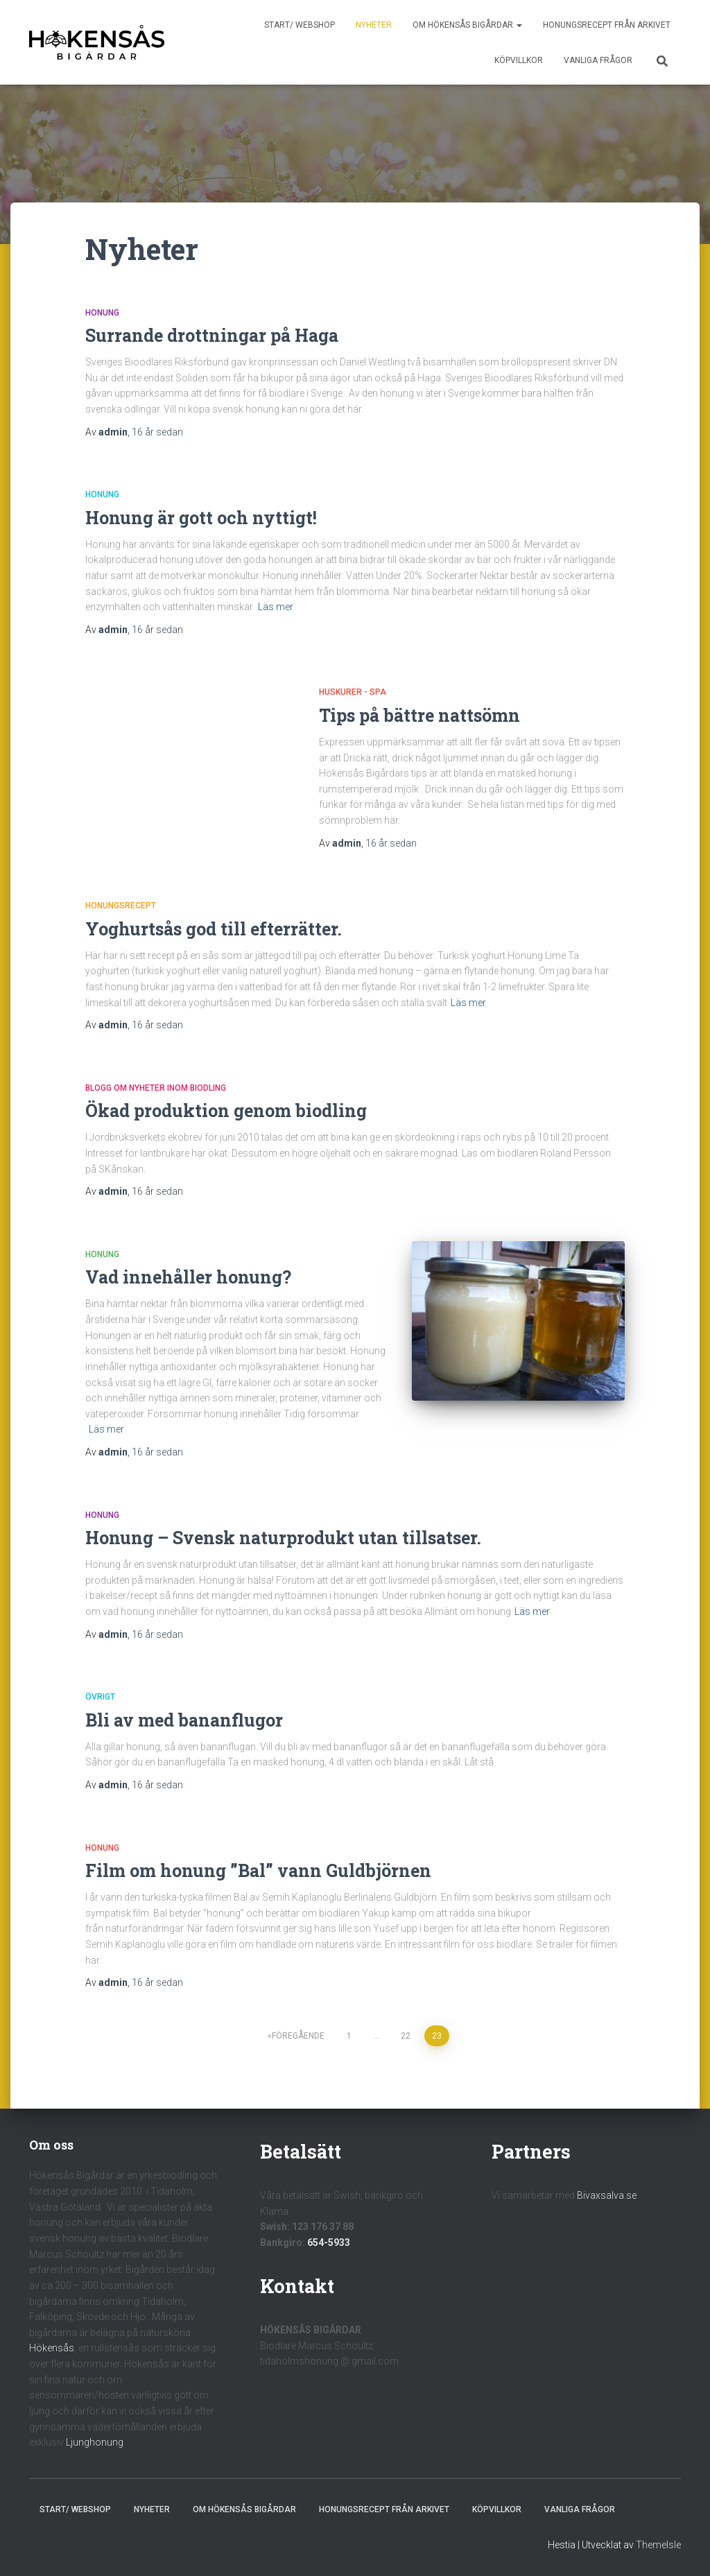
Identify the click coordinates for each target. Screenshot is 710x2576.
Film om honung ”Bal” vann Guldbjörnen (258, 1870)
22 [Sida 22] (405, 2036)
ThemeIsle (658, 2544)
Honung (102, 313)
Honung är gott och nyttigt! (201, 517)
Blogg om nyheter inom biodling (155, 1088)
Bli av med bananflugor (184, 1720)
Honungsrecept (120, 905)
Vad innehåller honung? (188, 1276)
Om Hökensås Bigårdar (467, 25)
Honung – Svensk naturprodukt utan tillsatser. (283, 1537)
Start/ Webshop (299, 25)
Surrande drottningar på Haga (211, 335)
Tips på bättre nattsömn (419, 715)
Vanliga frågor (598, 60)
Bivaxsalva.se (607, 2195)
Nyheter (374, 25)
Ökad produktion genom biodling (226, 1110)
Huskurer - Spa (352, 692)
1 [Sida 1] (349, 2036)
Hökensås (51, 2347)
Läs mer (275, 606)
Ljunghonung (94, 2442)
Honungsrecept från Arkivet (606, 25)
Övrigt (100, 1697)
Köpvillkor (518, 60)
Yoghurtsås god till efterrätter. (213, 928)
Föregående (298, 2036)
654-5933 (328, 2242)
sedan (157, 432)
